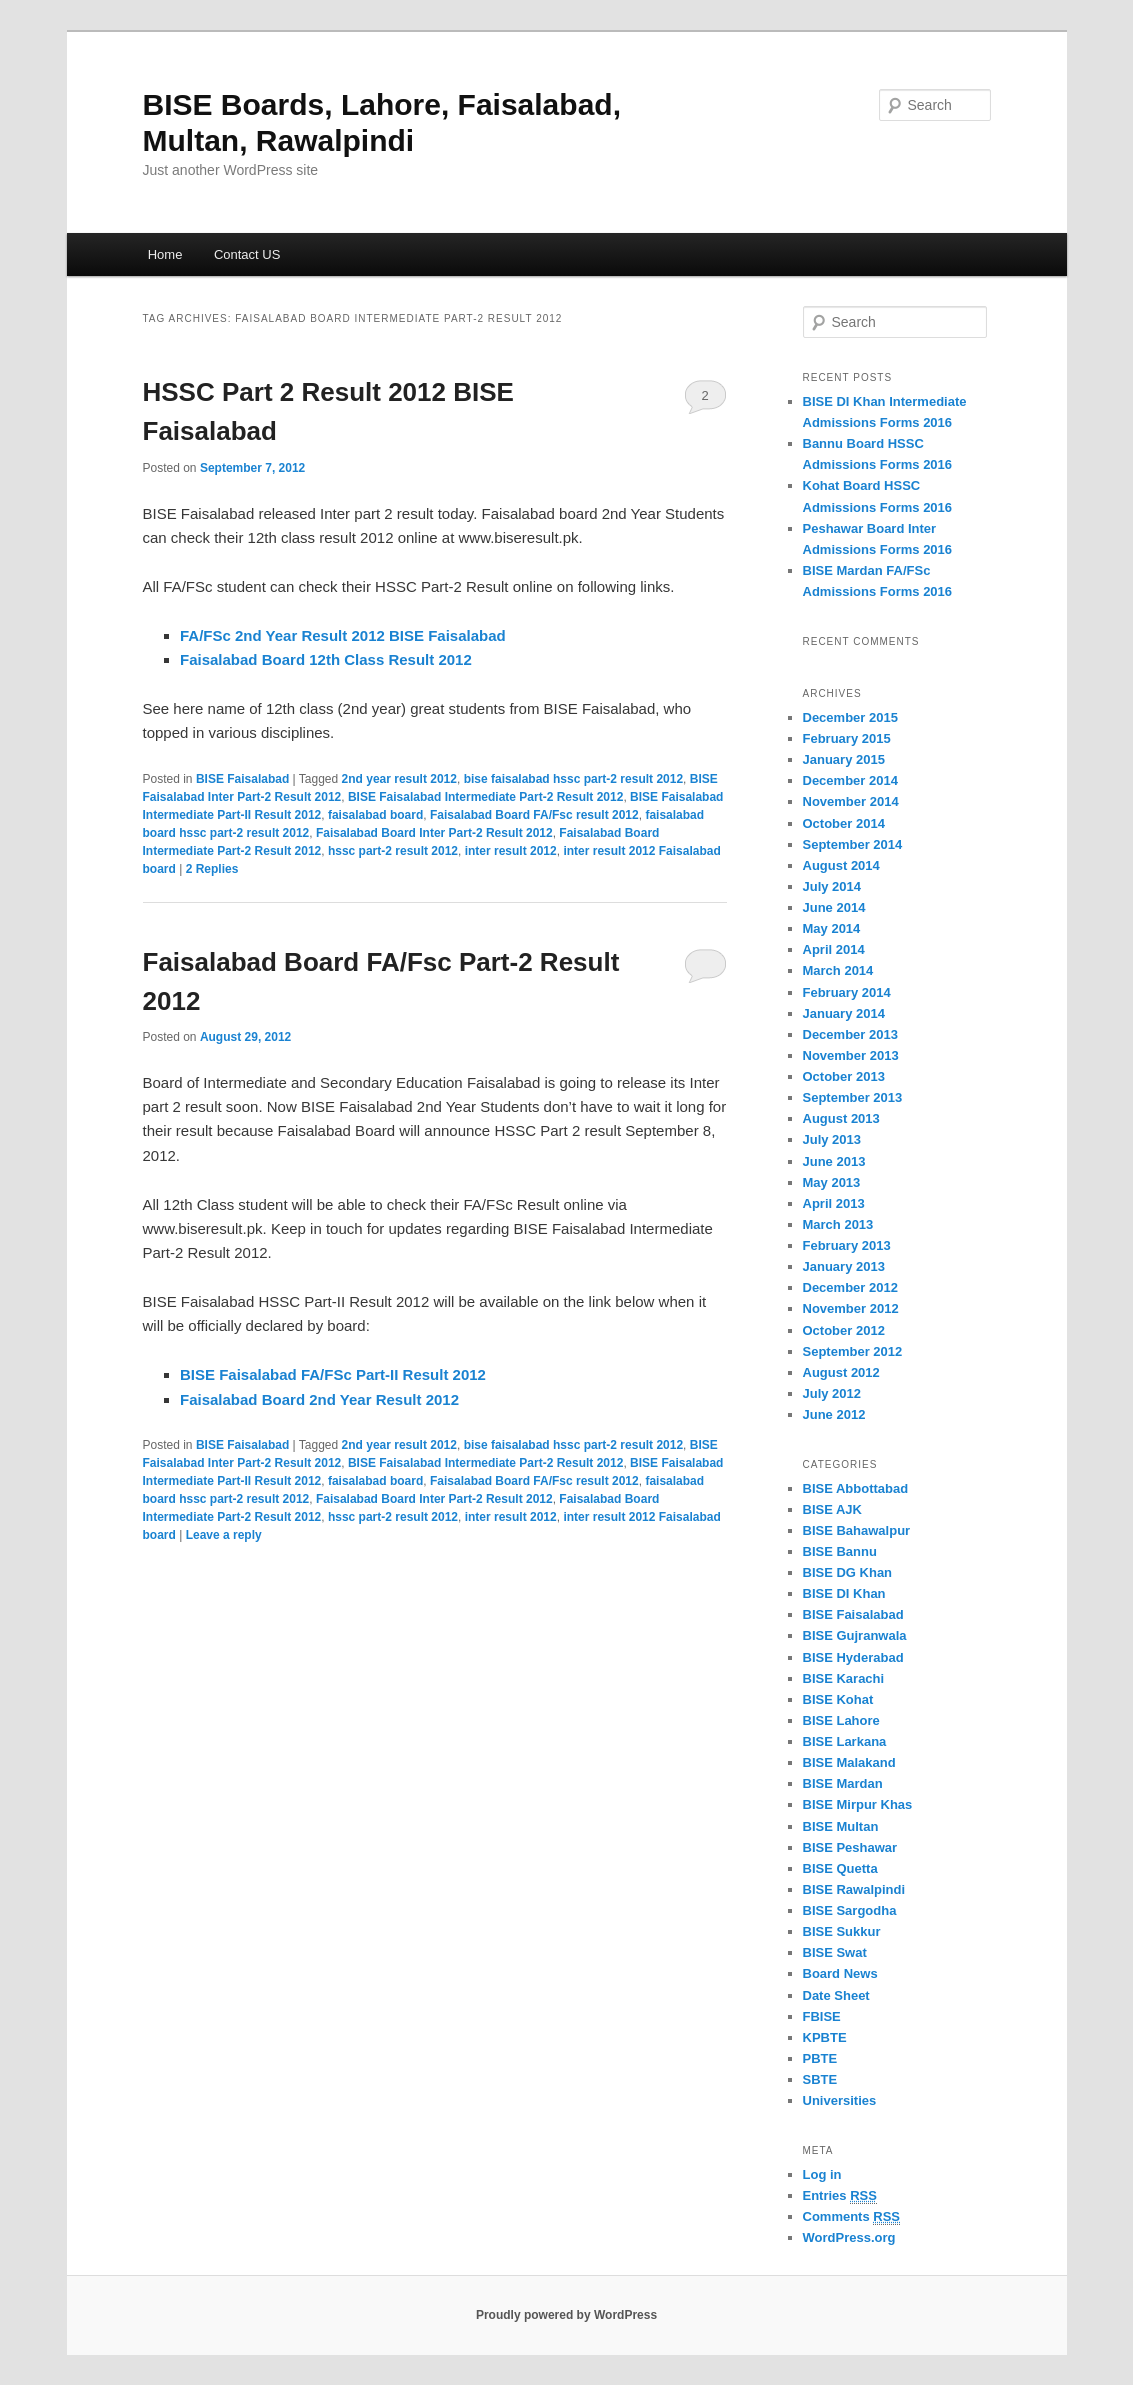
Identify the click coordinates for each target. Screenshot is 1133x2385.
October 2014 (844, 823)
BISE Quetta (840, 1868)
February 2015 (847, 738)
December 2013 (850, 1034)
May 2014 (832, 928)
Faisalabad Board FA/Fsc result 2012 (534, 815)
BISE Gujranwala (855, 1635)
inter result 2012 (511, 851)
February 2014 (847, 992)
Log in (822, 2174)
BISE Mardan (843, 1783)
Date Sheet (836, 1995)
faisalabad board (375, 815)
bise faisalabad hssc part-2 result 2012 (573, 779)
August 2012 (841, 1372)
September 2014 (853, 844)
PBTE (820, 2058)
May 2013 (832, 1182)
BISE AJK (832, 1509)
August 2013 (841, 1118)
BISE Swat (835, 1952)
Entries (840, 2196)
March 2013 (838, 1224)
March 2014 (838, 970)
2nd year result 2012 (399, 779)
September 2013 (853, 1097)
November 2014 (851, 801)
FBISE (822, 2016)
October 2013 (844, 1076)
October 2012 (844, 1330)
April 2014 (834, 949)
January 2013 (844, 1266)
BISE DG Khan (848, 1572)
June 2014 (834, 907)
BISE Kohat (838, 1699)
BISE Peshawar (850, 1847)
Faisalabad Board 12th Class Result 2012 (326, 659)
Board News (840, 1973)
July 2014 (832, 886)
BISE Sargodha (850, 1910)
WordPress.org (849, 2237)
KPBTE (825, 2037)
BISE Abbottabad (856, 1488)
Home (165, 254)
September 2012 (853, 1351)
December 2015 (850, 717)
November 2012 (851, 1308)
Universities (840, 2100)
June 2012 (834, 1414)
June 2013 (834, 1161)
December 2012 (850, 1287)
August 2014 (841, 865)
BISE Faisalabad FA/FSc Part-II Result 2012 (333, 1374)
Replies (212, 869)
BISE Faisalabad (242, 779)
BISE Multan (841, 1826)
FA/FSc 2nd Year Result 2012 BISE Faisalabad (343, 635)
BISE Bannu (840, 1551)
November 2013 (851, 1055)
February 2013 (847, 1245)
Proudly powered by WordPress (566, 2315)
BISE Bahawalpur (857, 1530)
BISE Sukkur (842, 1931)
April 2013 (834, 1203)
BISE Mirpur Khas (858, 1804)
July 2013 (832, 1139)
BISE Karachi (844, 1678)
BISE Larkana (845, 1741)
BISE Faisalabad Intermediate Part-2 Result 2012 (485, 797)
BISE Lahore (841, 1720)
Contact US (247, 254)
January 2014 (844, 1013)
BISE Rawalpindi (854, 1889)
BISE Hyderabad (853, 1657)
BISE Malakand (849, 1762)
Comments (852, 2217)
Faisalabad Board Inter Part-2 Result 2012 (434, 833)
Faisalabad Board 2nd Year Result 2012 (319, 1399)
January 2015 (844, 759)
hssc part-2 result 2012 (393, 851)
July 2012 (832, 1393)
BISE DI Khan (844, 1593)
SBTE (820, 2079)
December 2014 (850, 780)
